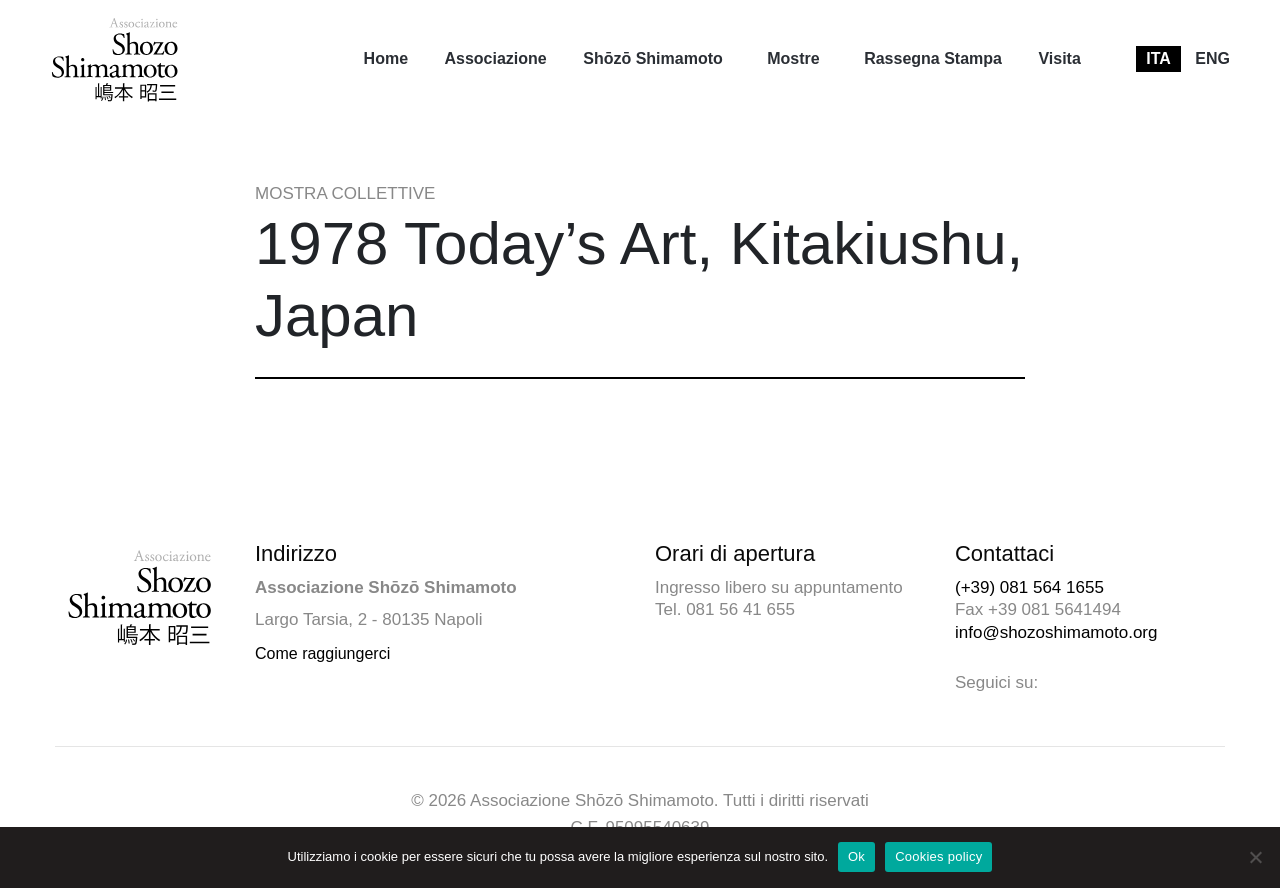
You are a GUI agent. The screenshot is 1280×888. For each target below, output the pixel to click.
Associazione (495, 58)
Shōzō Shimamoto (653, 58)
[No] (1255, 857)
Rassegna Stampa (933, 58)
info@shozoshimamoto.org (1056, 632)
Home (386, 58)
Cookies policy (938, 856)
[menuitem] (386, 59)
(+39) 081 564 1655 (1029, 587)
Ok (856, 856)
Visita (1059, 58)
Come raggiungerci (322, 653)
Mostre (793, 58)
